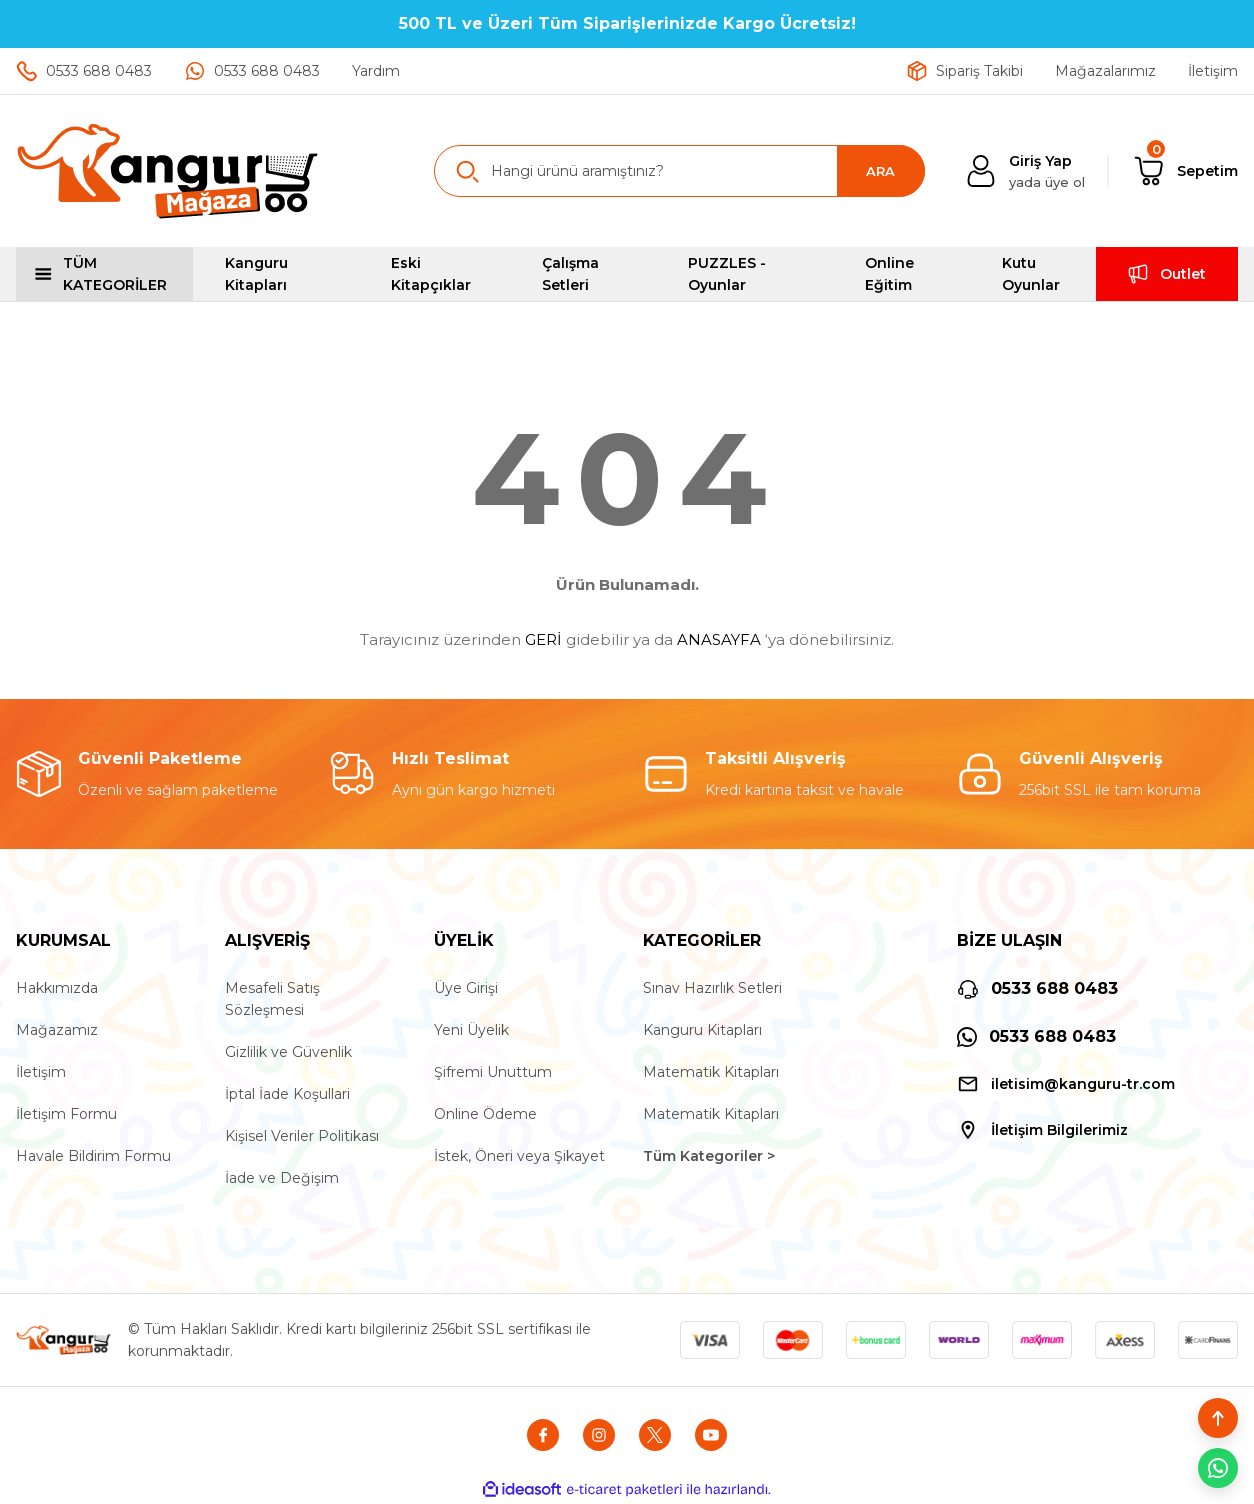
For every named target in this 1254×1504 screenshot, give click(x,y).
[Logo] (169, 171)
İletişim (41, 1072)
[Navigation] (104, 274)
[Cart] (1185, 171)
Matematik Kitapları (711, 1072)
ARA (880, 171)
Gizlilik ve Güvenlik (288, 1052)
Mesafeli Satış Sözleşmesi (272, 999)
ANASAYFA (719, 639)
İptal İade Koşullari (287, 1094)
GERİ (543, 639)
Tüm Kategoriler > (709, 1156)
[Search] (679, 171)
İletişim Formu (66, 1114)
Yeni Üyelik (471, 1030)
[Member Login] (1025, 171)
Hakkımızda (57, 988)
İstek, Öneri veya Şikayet (519, 1156)
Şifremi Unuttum (493, 1072)
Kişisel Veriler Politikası (302, 1136)
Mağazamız (57, 1030)
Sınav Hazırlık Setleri (712, 988)
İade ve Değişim (282, 1178)
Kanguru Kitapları (702, 1030)
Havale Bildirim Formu (93, 1156)
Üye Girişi (466, 988)
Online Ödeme (485, 1114)
